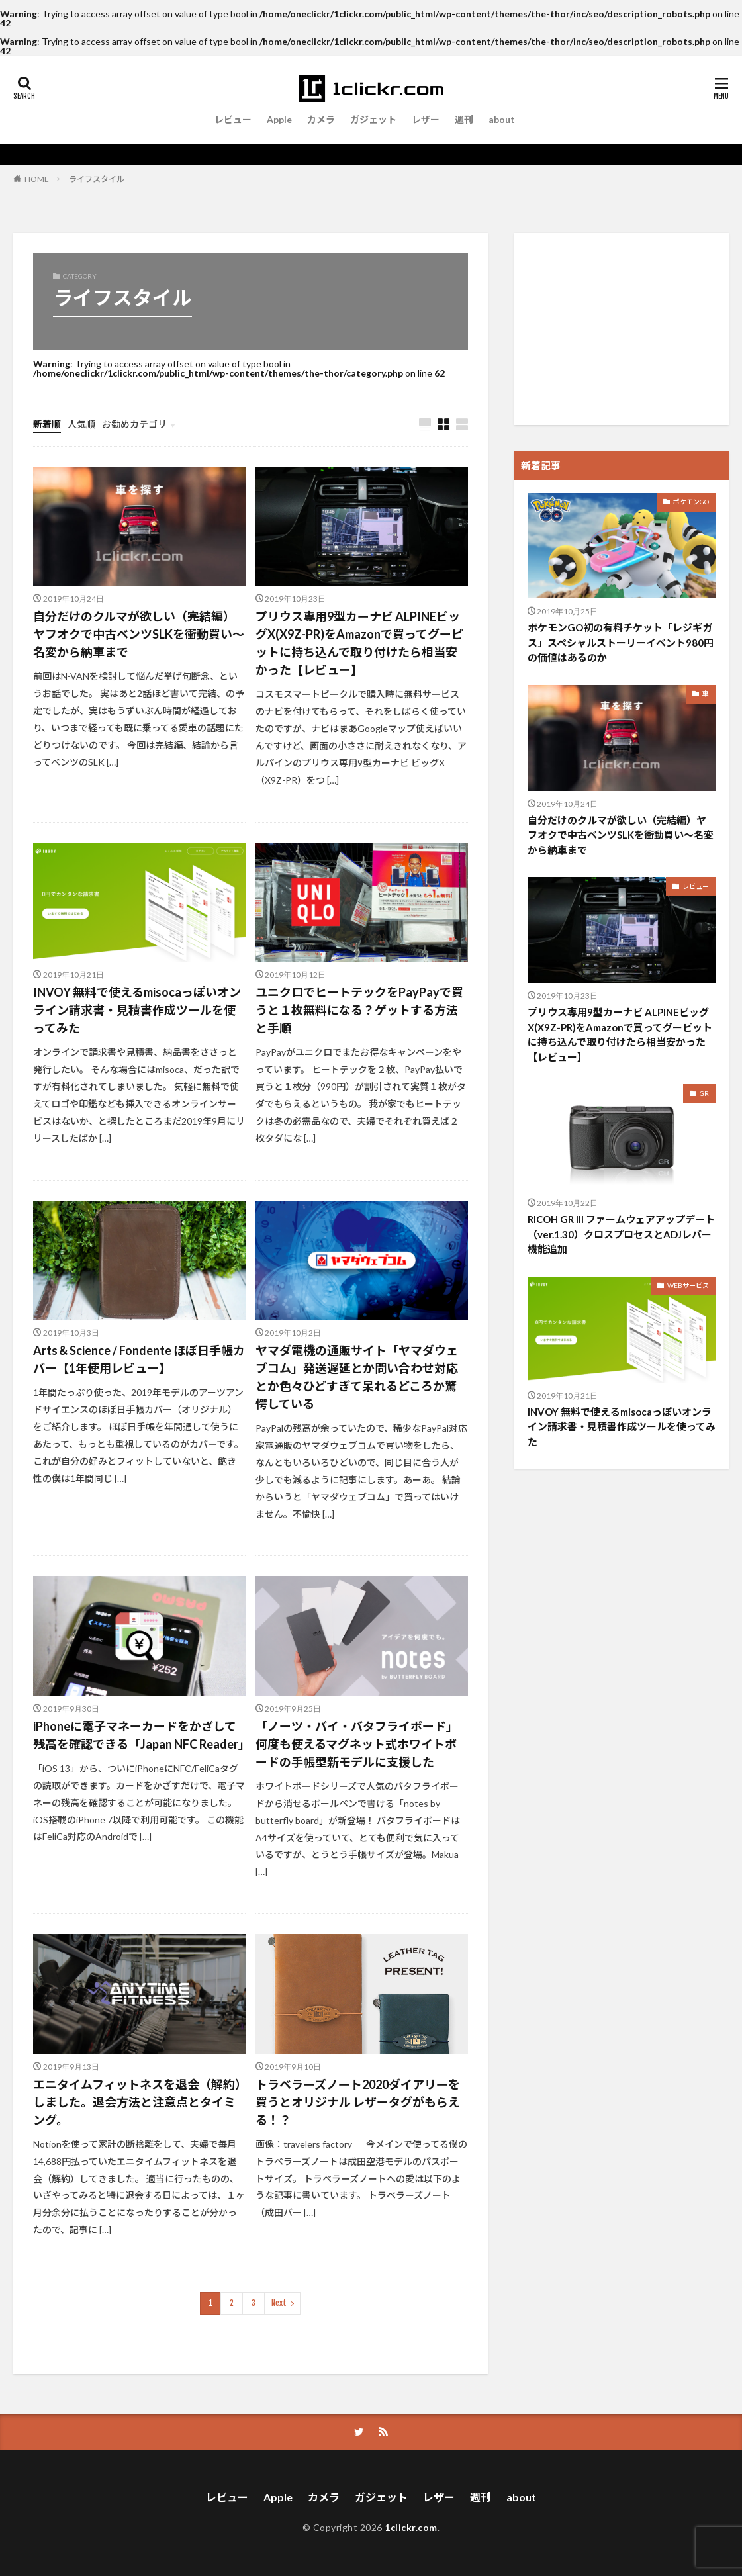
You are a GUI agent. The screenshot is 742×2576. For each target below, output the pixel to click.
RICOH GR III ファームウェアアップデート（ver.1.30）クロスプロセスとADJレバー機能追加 (621, 1234)
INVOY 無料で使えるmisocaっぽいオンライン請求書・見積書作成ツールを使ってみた (137, 1010)
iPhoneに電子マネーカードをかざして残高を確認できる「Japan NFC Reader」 (139, 1735)
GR (704, 1093)
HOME (36, 179)
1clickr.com (411, 2527)
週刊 (464, 119)
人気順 (81, 424)
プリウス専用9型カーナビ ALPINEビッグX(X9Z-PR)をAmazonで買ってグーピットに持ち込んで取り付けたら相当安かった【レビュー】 (359, 643)
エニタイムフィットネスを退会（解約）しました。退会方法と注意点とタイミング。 (137, 2102)
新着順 (47, 424)
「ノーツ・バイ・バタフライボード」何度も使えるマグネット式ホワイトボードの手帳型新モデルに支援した (356, 1744)
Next (279, 2303)
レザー (426, 119)
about (501, 119)
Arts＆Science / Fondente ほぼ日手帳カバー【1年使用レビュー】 (139, 1359)
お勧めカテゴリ (134, 424)
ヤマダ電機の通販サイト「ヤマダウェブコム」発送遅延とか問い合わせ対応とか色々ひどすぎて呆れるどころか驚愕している (356, 1377)
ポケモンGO (691, 502)
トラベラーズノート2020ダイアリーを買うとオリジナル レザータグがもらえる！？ (357, 2102)
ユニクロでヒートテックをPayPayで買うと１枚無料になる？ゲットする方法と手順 (359, 1010)
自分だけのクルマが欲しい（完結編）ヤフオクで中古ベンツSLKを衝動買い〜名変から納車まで (138, 634)
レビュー (233, 119)
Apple (279, 119)
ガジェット (373, 119)
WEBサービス (688, 1285)
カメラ (321, 119)
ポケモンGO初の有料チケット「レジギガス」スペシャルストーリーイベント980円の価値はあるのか (621, 642)
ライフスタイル (96, 179)
